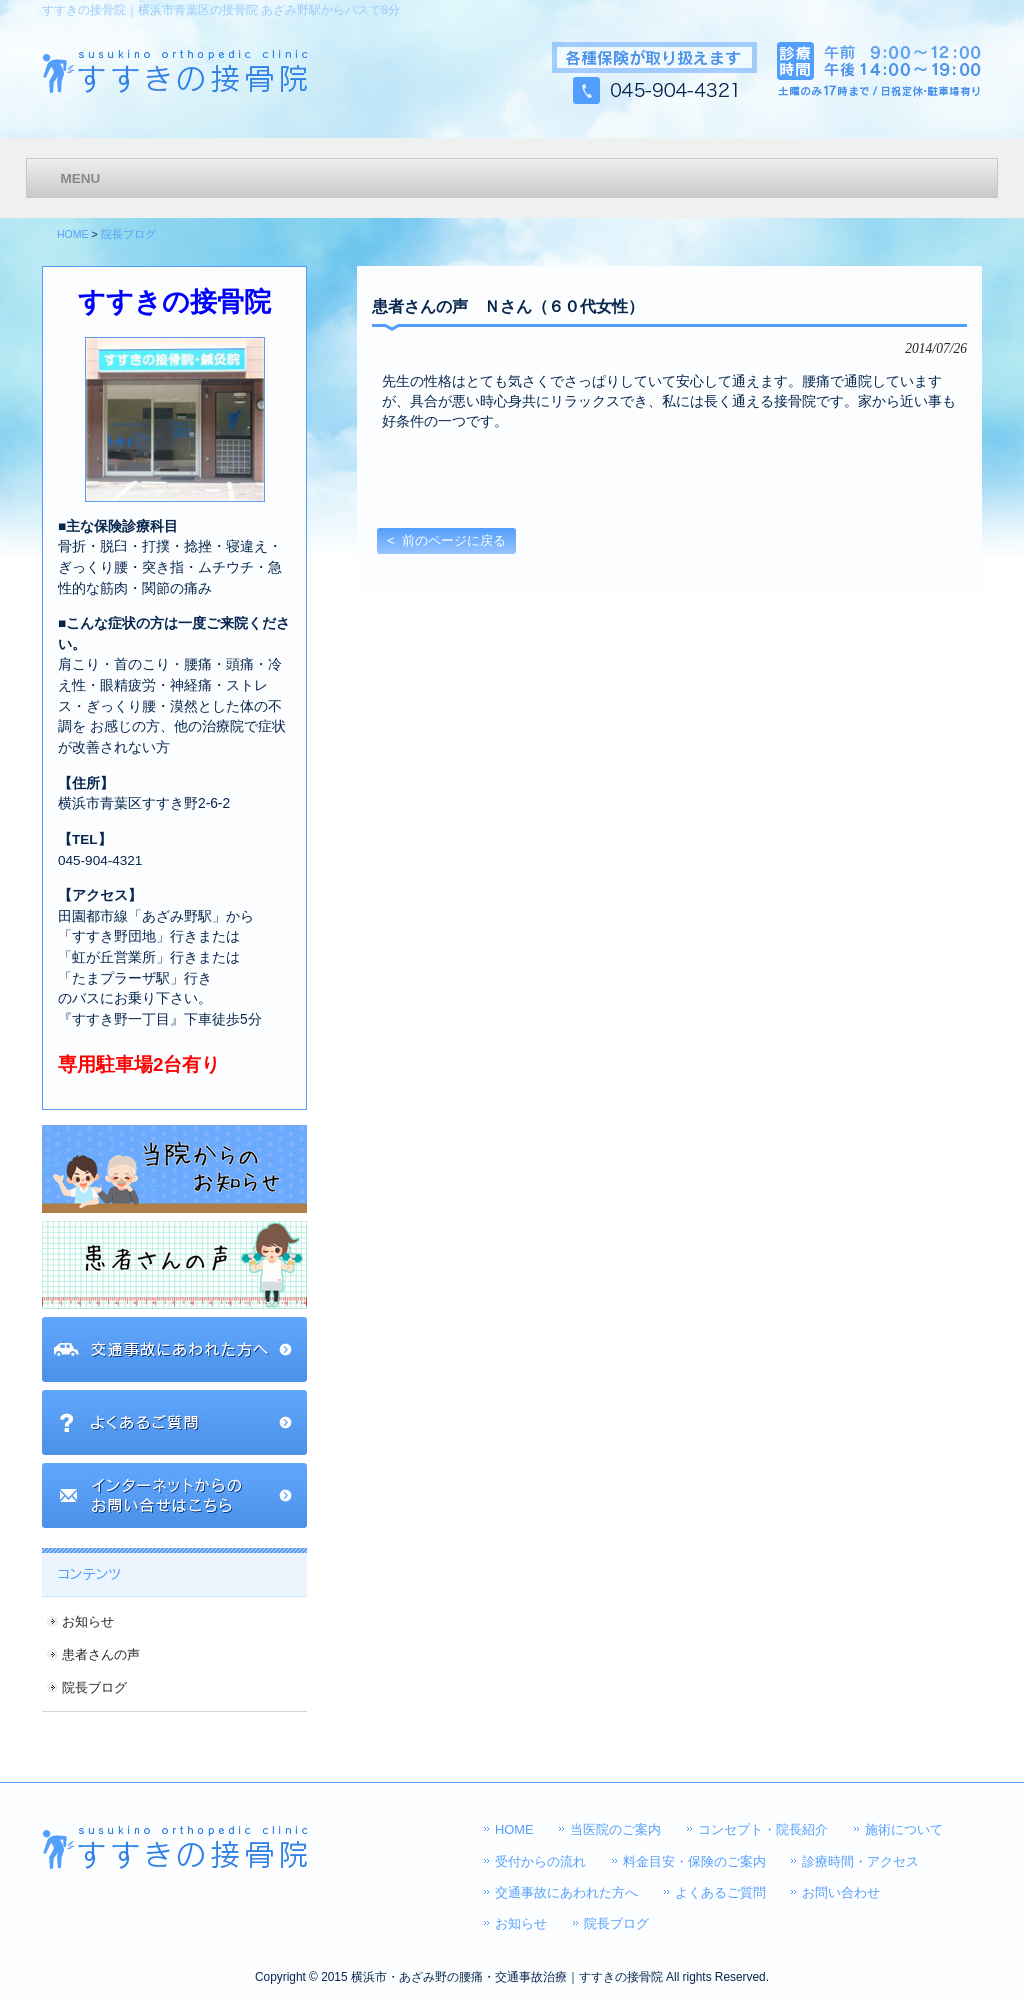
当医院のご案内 (615, 1829)
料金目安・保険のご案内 (694, 1861)
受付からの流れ (540, 1861)
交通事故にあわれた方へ (566, 1892)
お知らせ (88, 1621)
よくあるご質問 (720, 1892)
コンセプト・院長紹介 (763, 1829)
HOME (73, 234)
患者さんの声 (101, 1654)
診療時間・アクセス (860, 1861)
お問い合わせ (841, 1892)
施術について (904, 1829)
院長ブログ (128, 234)
